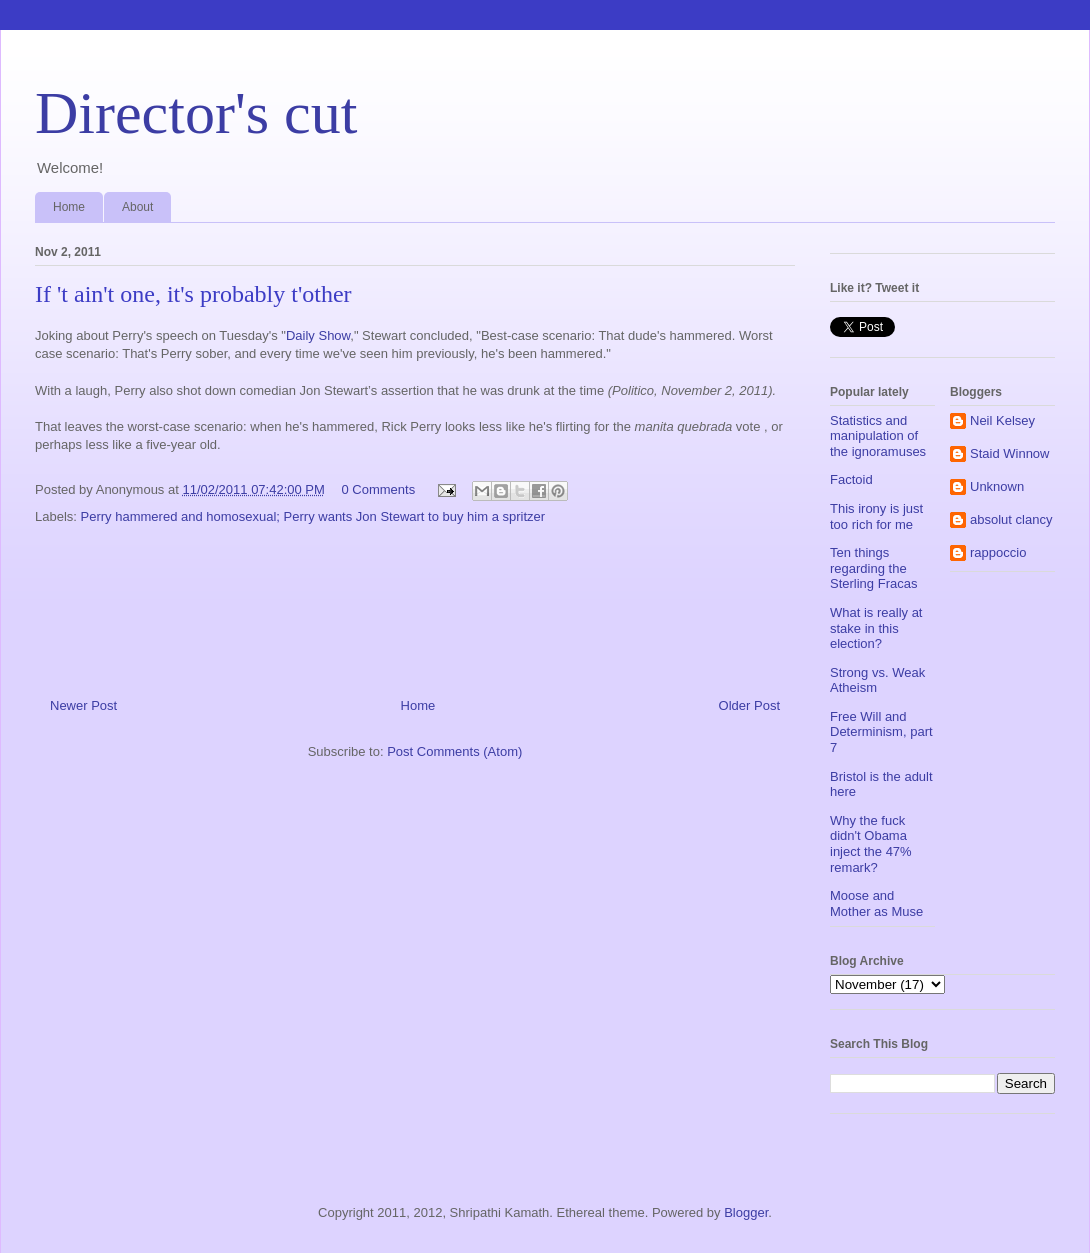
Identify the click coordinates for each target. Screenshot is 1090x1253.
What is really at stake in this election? (876, 628)
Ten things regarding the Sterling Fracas (873, 568)
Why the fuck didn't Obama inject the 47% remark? (871, 844)
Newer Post (83, 705)
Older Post (749, 705)
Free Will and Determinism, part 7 (881, 732)
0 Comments (378, 489)
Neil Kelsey (1002, 420)
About (137, 207)
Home (69, 207)
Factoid (851, 479)
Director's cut (196, 113)
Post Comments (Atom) (454, 751)
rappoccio (998, 552)
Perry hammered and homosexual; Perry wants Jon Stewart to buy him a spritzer (313, 516)
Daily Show (318, 335)
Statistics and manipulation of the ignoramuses (878, 436)
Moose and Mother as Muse (876, 903)
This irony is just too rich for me (876, 516)
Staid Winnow (1009, 453)
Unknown (997, 486)
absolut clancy (1011, 519)
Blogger (746, 1212)
